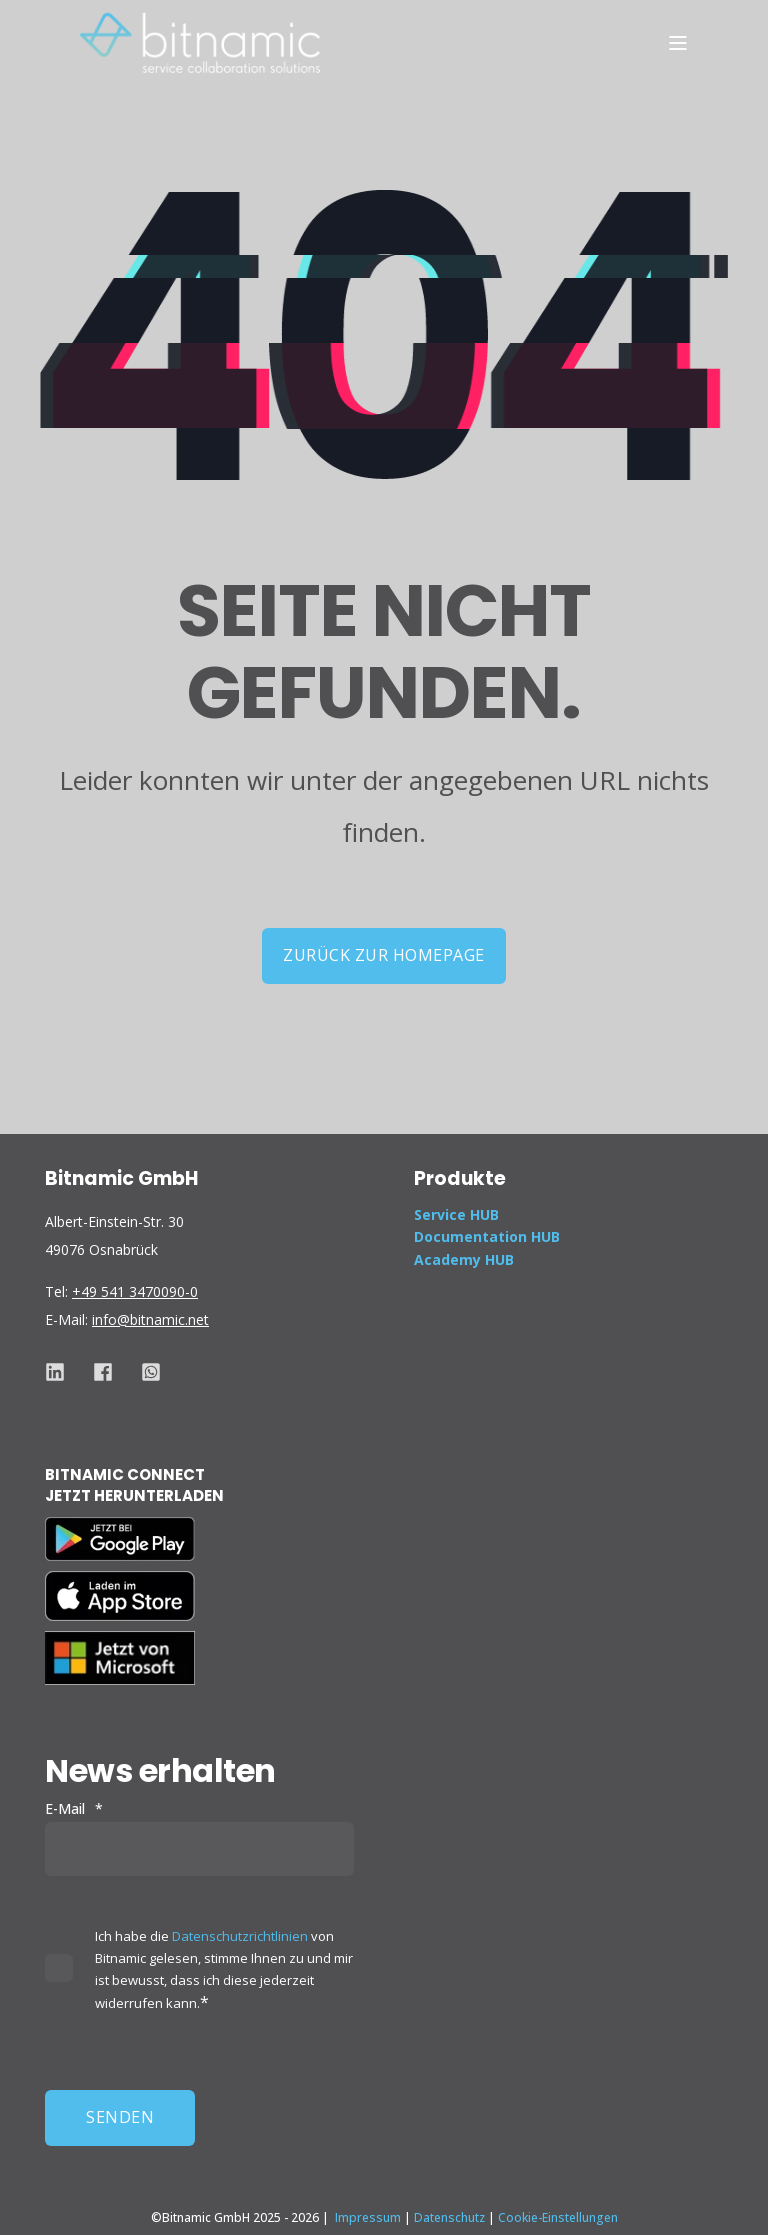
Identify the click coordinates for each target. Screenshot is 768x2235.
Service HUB (456, 1214)
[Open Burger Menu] (678, 43)
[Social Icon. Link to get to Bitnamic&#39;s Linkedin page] (62, 1372)
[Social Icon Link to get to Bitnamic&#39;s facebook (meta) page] (103, 1372)
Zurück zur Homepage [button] (384, 955)
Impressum (368, 2217)
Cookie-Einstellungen (558, 2217)
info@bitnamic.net (150, 1319)
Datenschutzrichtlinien (240, 1936)
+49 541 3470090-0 (135, 1291)
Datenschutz (449, 2217)
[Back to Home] (200, 42)
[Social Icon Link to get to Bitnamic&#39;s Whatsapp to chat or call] (144, 1372)
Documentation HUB (487, 1236)
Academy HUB (464, 1259)
